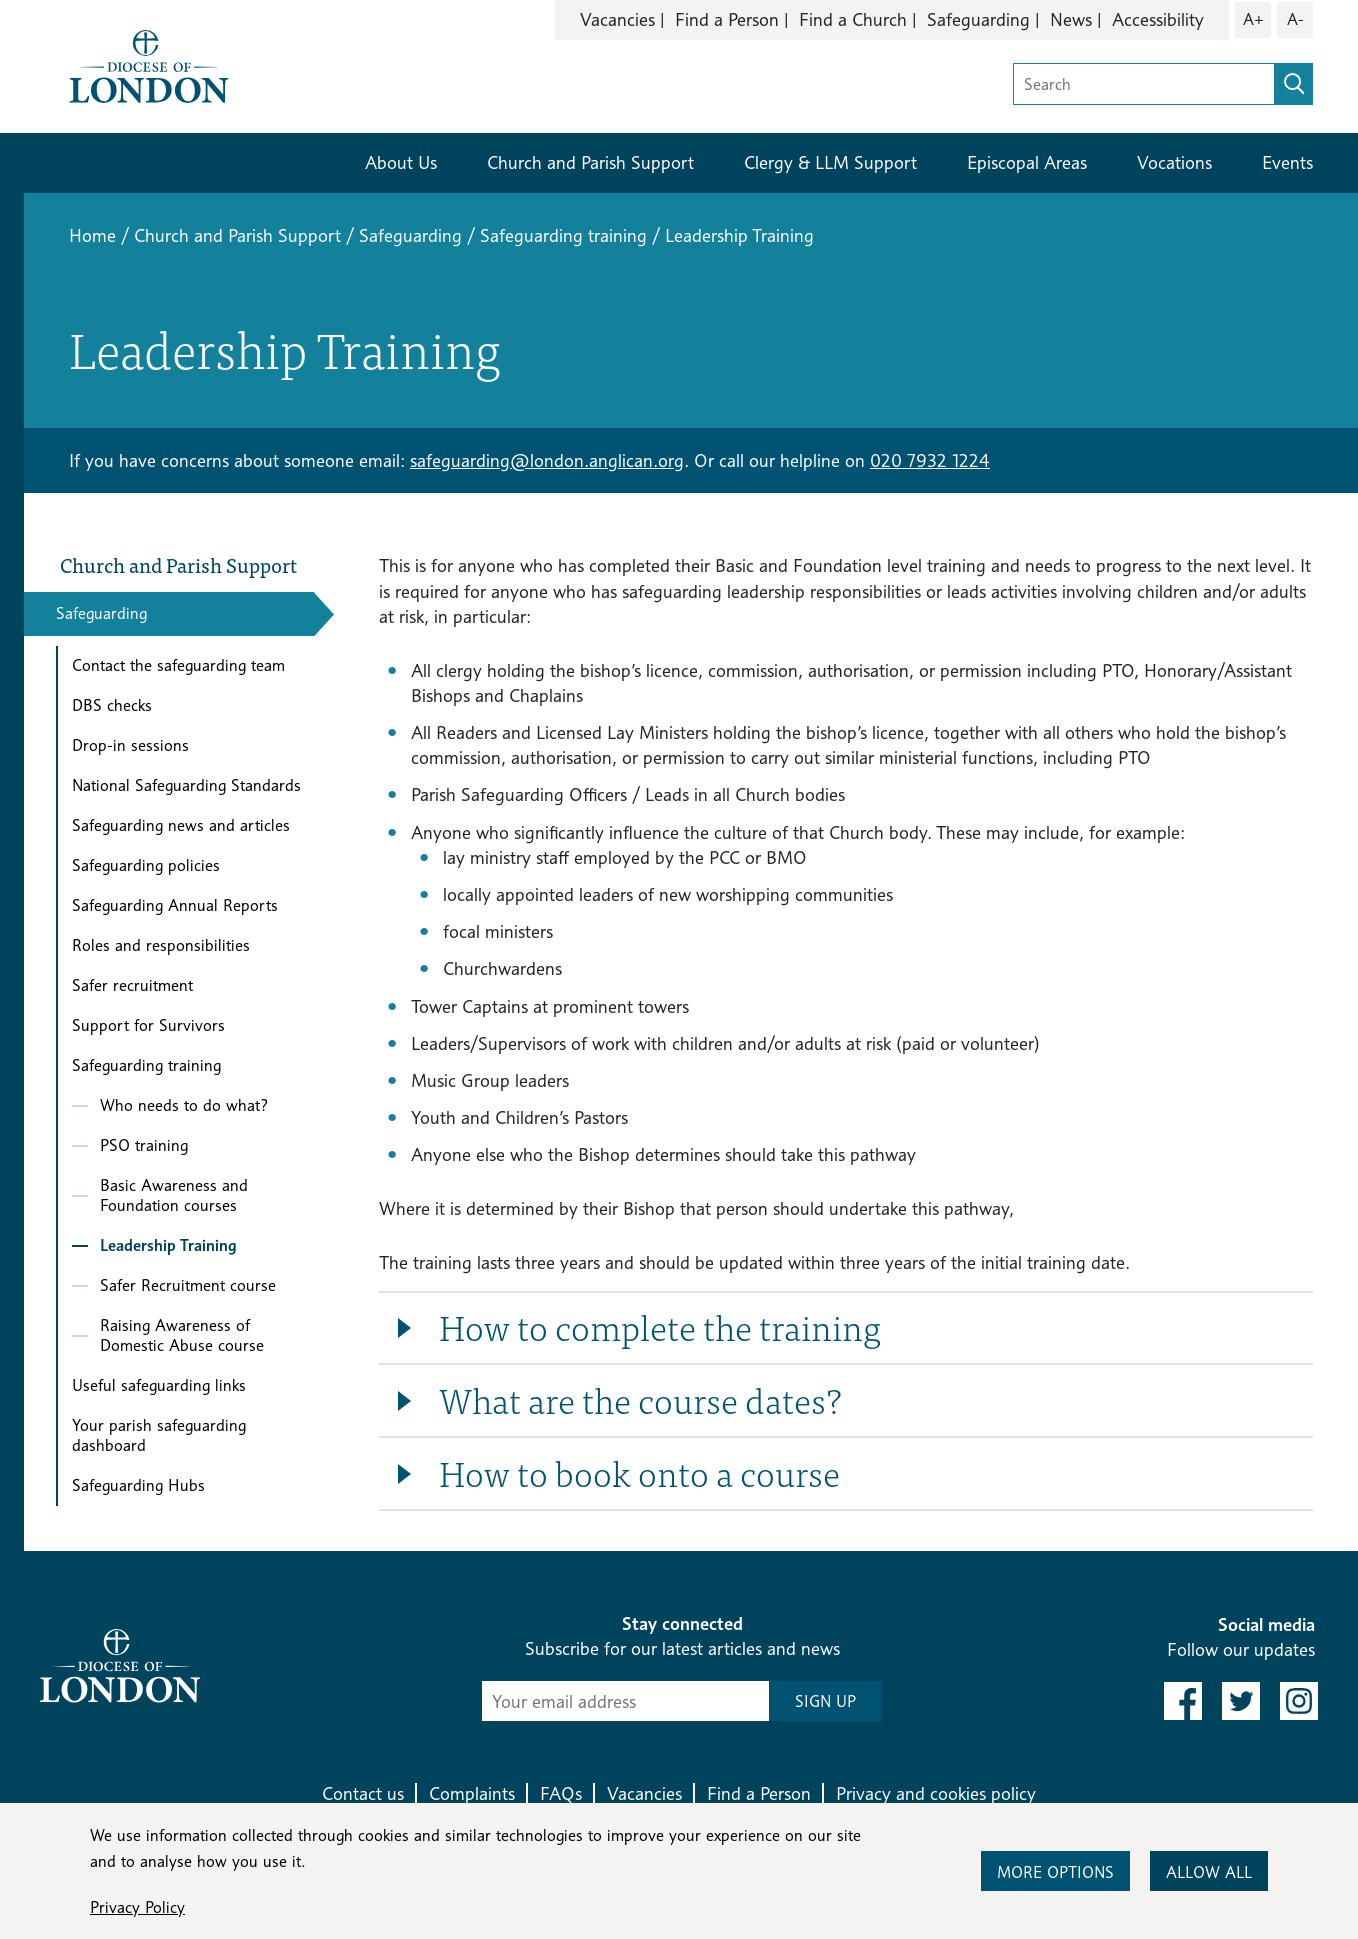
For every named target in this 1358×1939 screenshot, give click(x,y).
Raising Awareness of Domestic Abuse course (182, 1335)
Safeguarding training (563, 235)
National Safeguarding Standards (186, 785)
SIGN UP (825, 1701)
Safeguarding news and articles (181, 825)
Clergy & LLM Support (830, 162)
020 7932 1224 (930, 460)
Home (92, 235)
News (1071, 19)
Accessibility (1158, 19)
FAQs (561, 1793)
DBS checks (112, 705)
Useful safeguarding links (159, 1385)
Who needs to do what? (184, 1105)
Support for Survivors (148, 1025)
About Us (401, 162)
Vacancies (617, 19)
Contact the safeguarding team (178, 665)
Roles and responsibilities (161, 945)
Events (1287, 162)
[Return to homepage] (149, 64)
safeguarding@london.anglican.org (547, 460)
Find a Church (853, 19)
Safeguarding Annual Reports (175, 905)
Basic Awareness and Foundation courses (174, 1195)
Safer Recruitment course (188, 1285)
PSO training (144, 1145)
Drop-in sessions (130, 745)
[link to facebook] (1183, 1701)
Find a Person (727, 19)
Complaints (472, 1793)
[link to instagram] (1299, 1701)
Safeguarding (978, 19)
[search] (1294, 84)
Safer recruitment (132, 985)
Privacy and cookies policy (936, 1793)
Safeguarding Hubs (138, 1485)
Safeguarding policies (146, 865)
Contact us (363, 1793)
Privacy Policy (137, 1907)
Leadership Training (168, 1245)
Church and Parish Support (590, 162)
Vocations (1174, 162)
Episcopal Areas (1027, 162)
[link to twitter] (1241, 1701)
